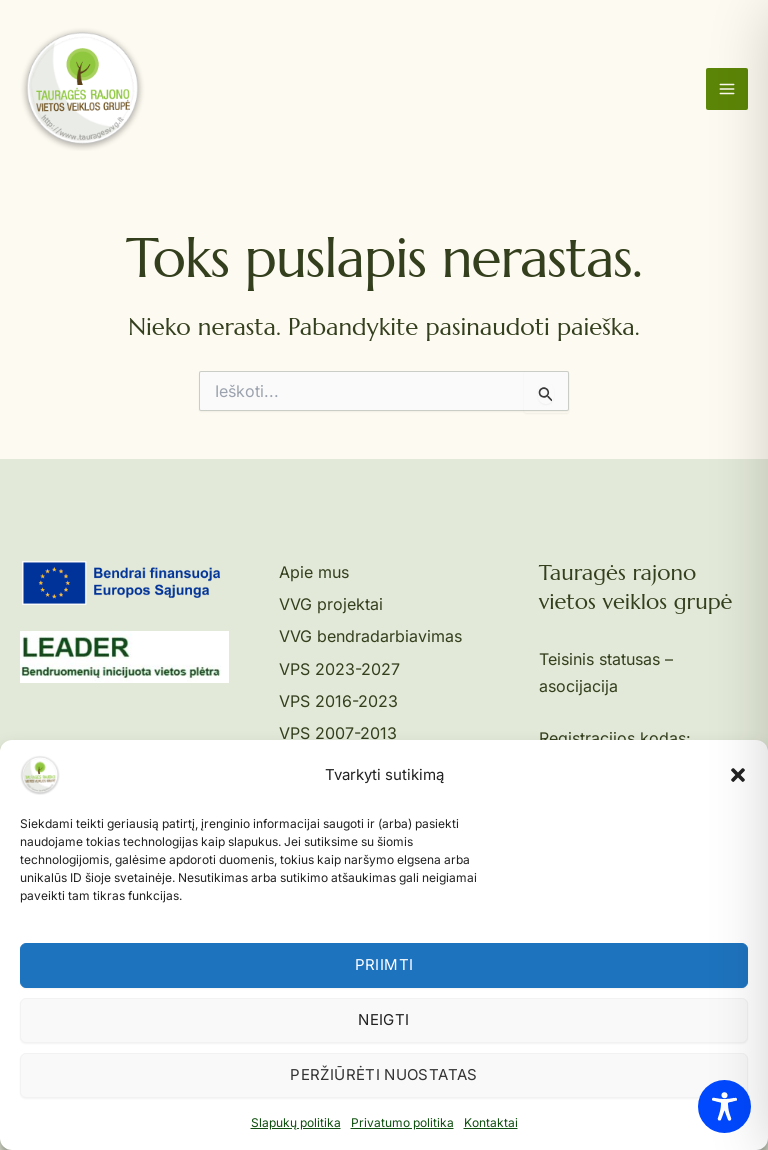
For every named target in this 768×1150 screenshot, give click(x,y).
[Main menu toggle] (727, 89)
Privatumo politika (402, 1122)
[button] (738, 775)
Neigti (383, 1019)
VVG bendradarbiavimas (370, 636)
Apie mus (314, 572)
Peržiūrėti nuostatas (383, 1074)
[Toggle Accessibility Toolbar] (724, 1106)
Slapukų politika (296, 1122)
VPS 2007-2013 (338, 733)
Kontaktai (491, 1122)
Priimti (384, 964)
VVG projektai (331, 604)
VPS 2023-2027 (339, 669)
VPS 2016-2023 (338, 701)
